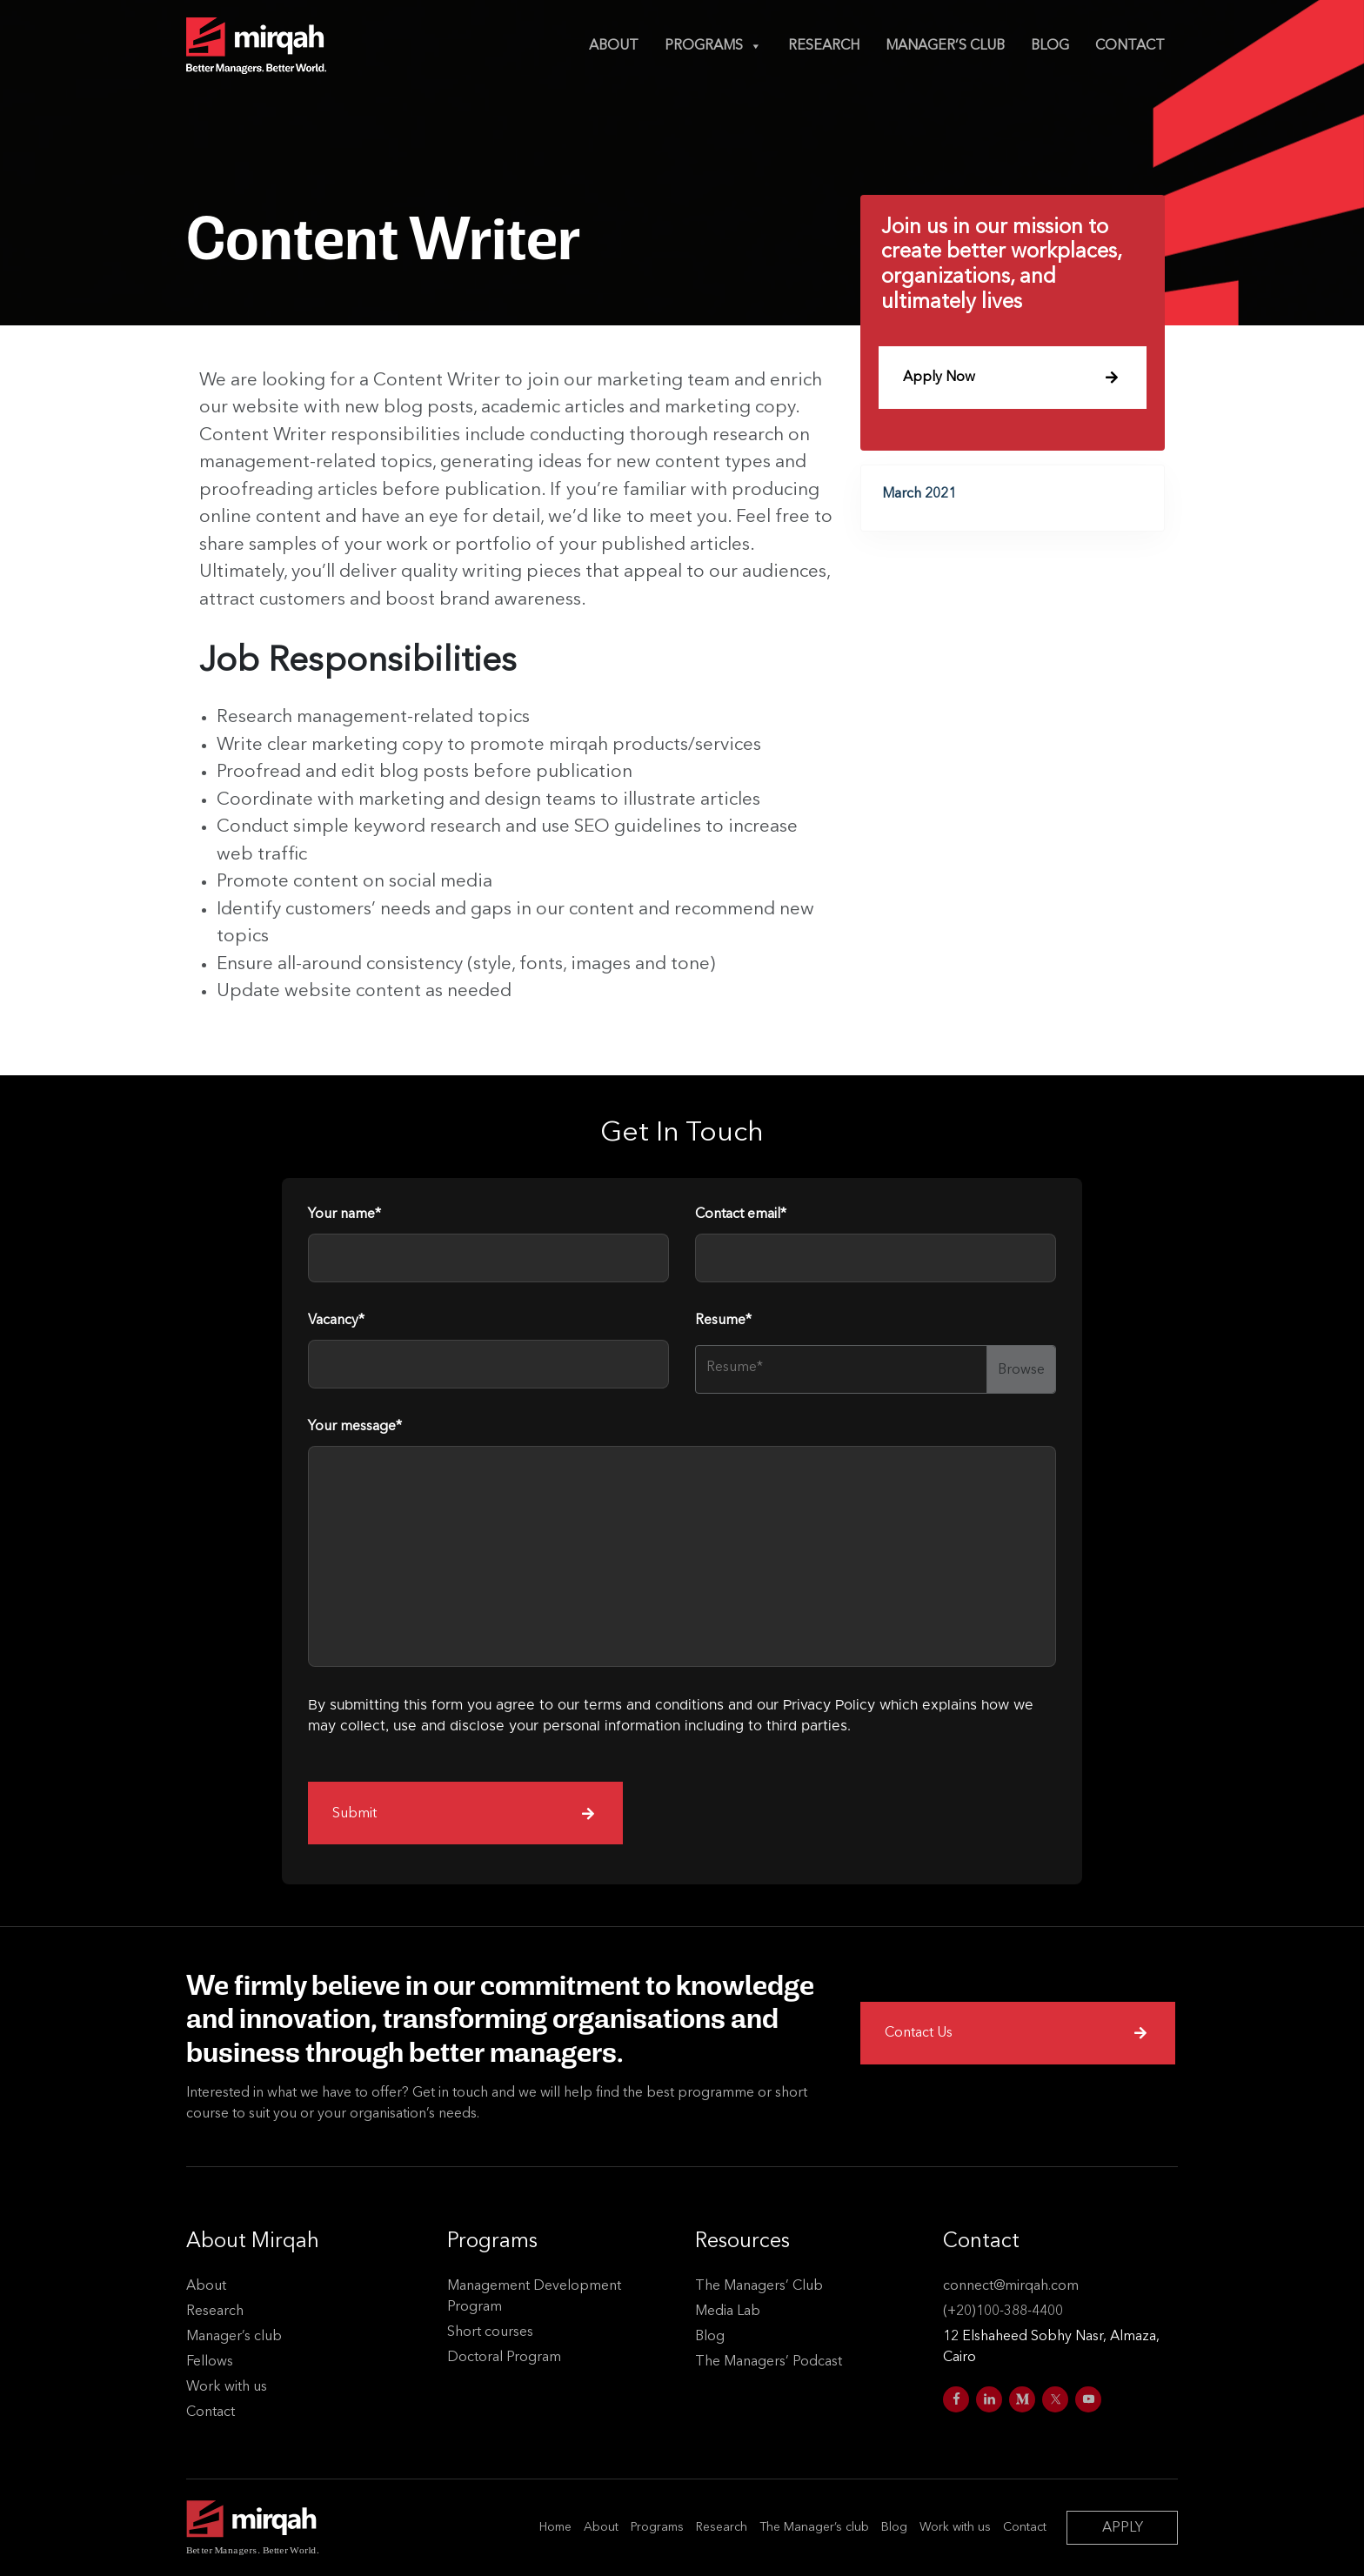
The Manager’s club (814, 2527)
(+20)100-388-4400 (1003, 2311)
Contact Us (1016, 2032)
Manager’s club (945, 46)
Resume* (723, 1332)
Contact (1130, 46)
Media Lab (727, 2311)
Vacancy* (336, 1332)
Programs (713, 46)
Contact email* (740, 1226)
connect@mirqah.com (1011, 2286)
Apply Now (1010, 377)
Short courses (490, 2332)
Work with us (226, 2387)
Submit (463, 1824)
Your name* (344, 1226)
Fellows (209, 2362)
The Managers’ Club (759, 2286)
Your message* (355, 1438)
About (614, 46)
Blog (1050, 46)
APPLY (1122, 2528)
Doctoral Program (504, 2358)
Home (555, 2527)
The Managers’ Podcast (768, 2362)
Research (823, 46)
